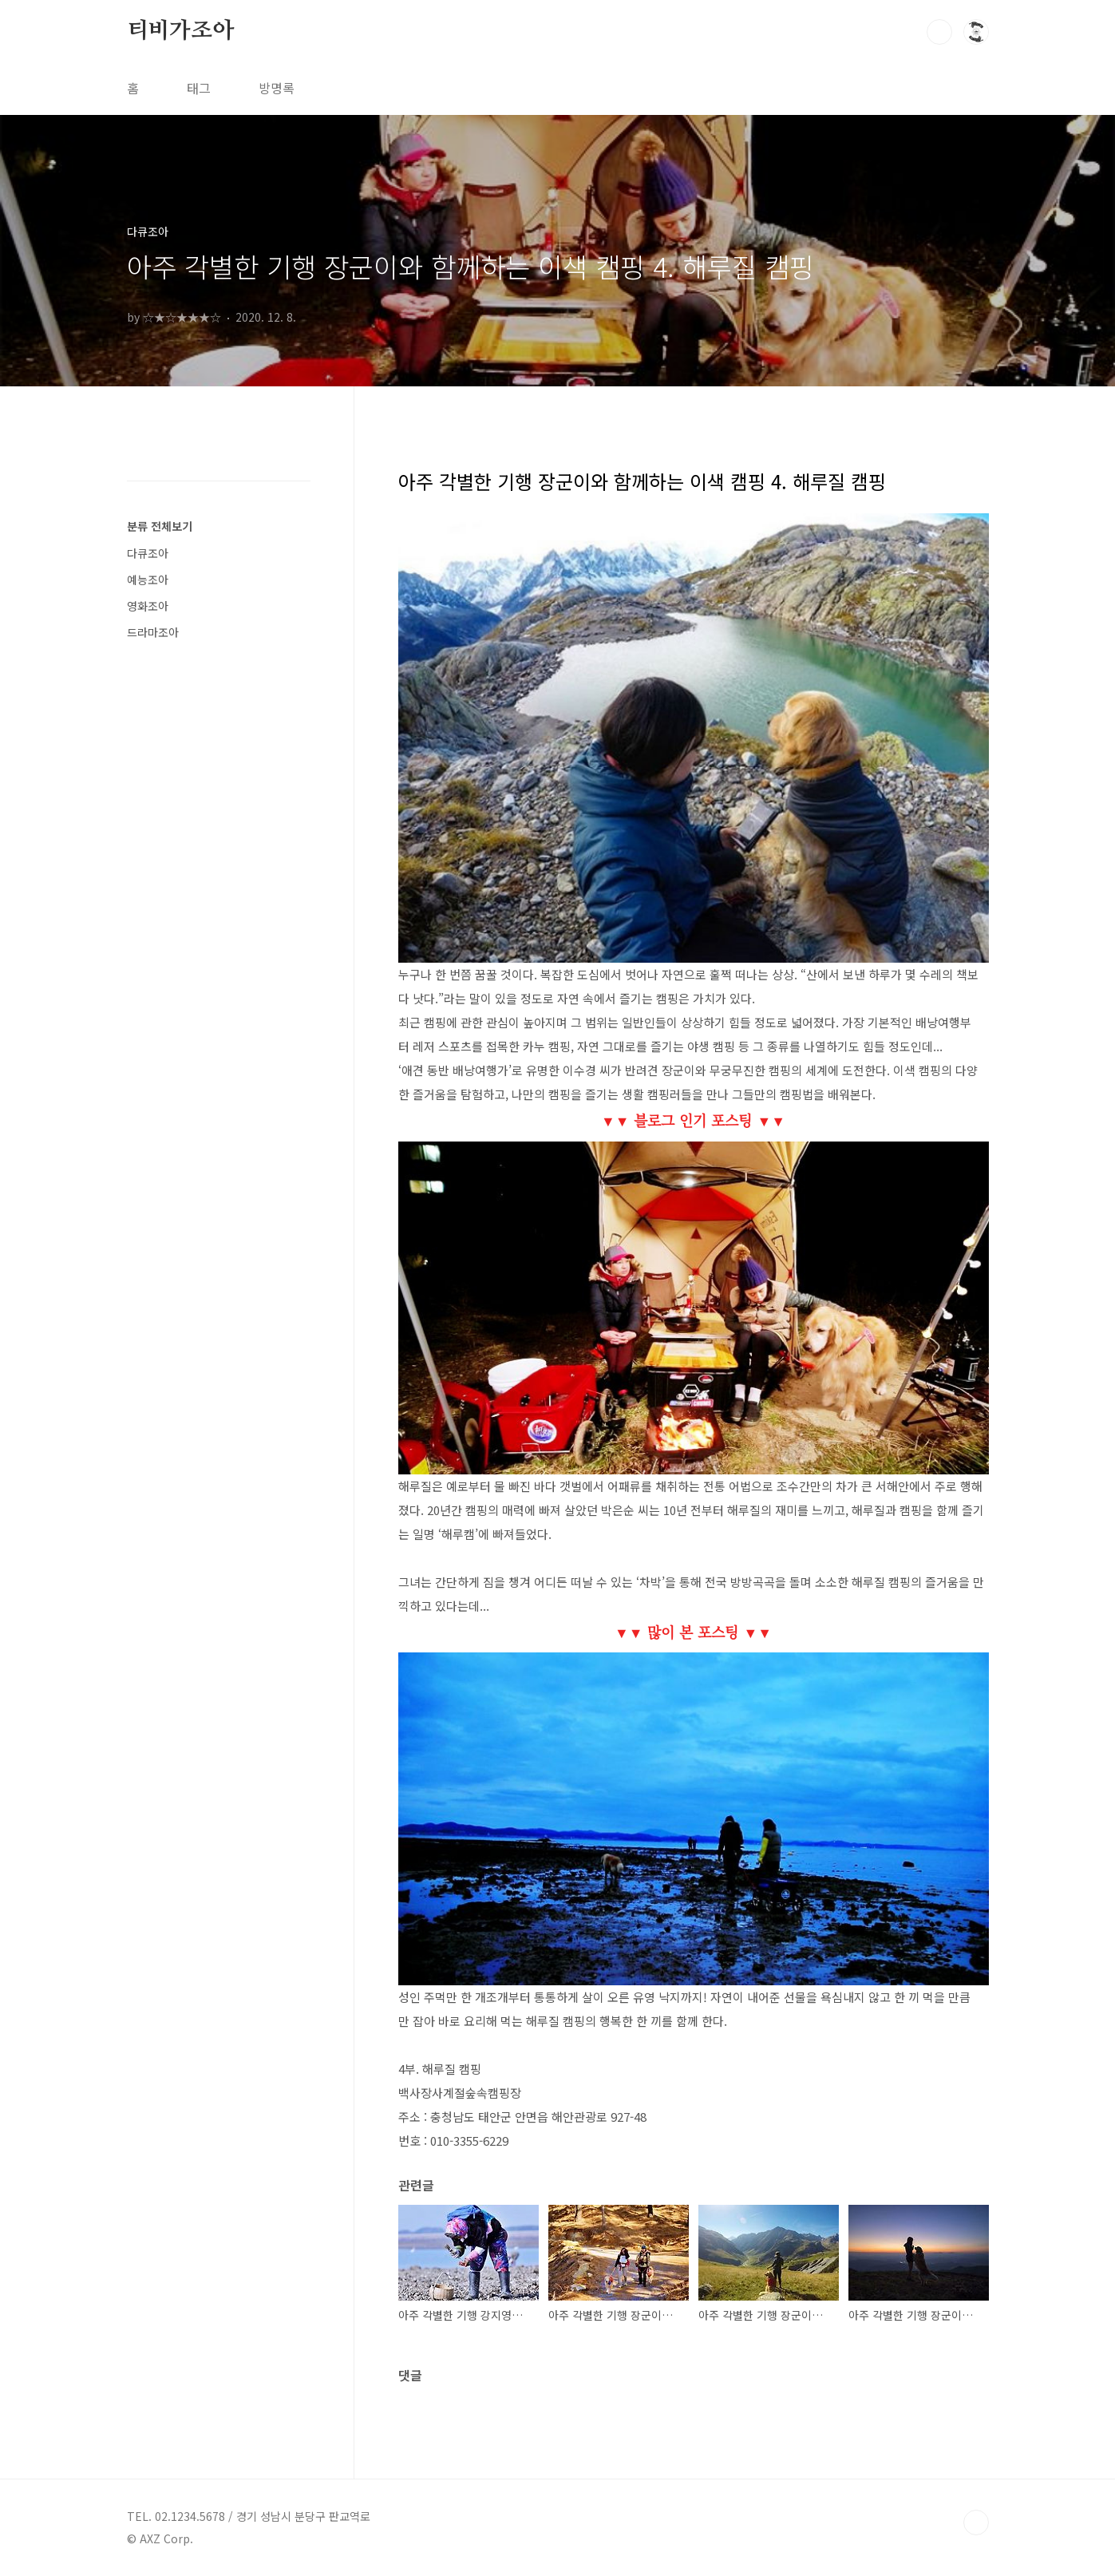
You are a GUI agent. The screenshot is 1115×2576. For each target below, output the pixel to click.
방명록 (277, 87)
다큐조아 (147, 553)
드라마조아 (153, 632)
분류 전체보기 (159, 526)
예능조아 (147, 580)
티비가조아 (180, 31)
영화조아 (147, 606)
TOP (976, 2522)
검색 (939, 32)
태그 (199, 87)
